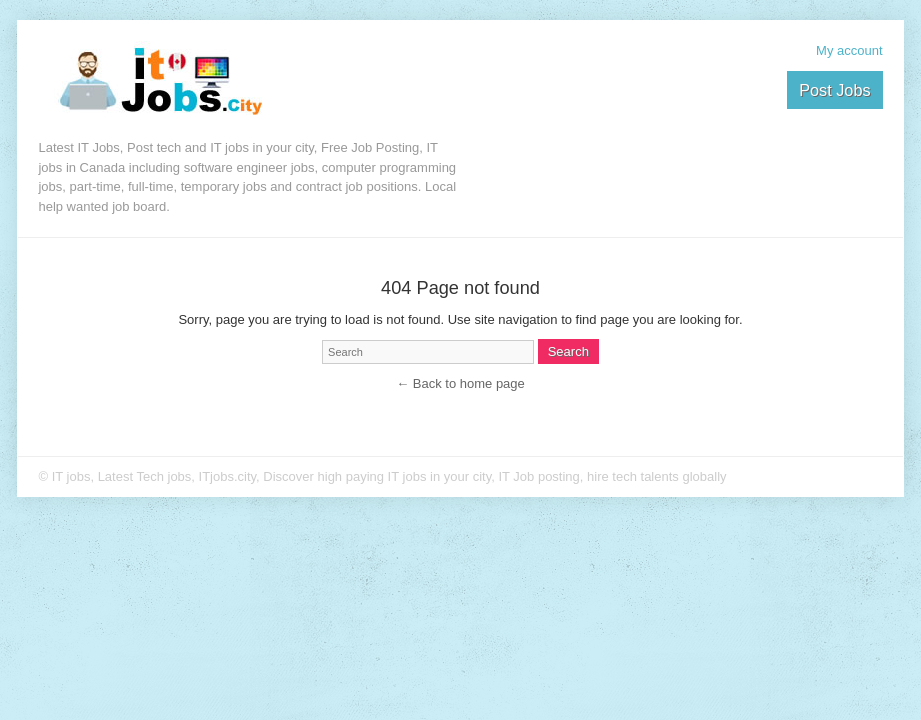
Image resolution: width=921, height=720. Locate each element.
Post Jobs (834, 90)
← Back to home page (460, 383)
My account (849, 50)
